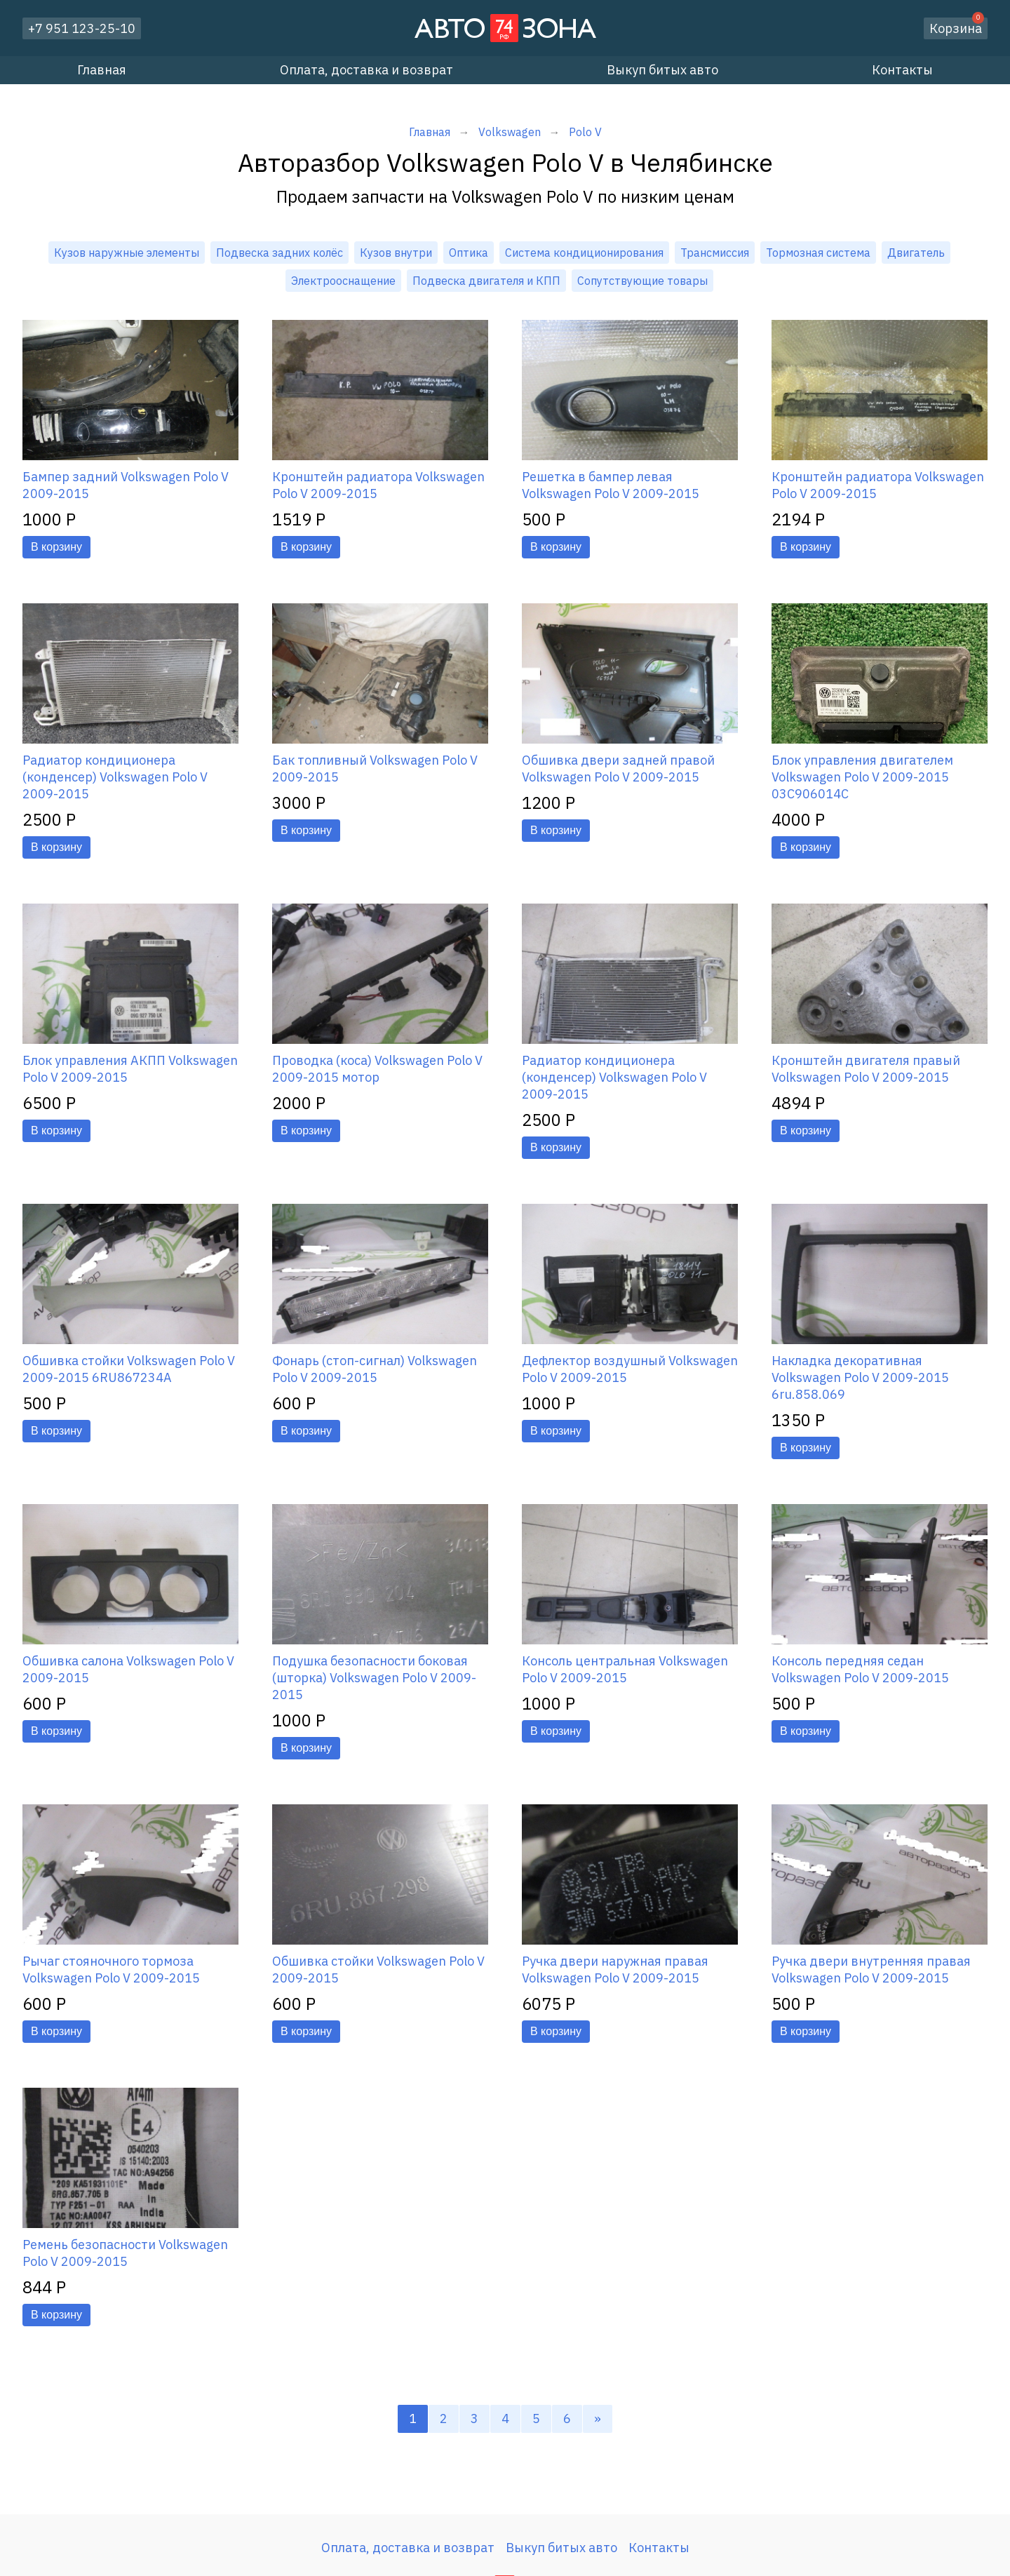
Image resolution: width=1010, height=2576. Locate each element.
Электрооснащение (343, 281)
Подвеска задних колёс (279, 253)
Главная (101, 70)
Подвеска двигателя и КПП (486, 281)
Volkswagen (509, 132)
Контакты (902, 70)
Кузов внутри (396, 253)
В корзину (56, 547)
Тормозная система (818, 253)
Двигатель (916, 253)
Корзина (956, 27)
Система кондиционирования (584, 253)
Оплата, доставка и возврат (366, 70)
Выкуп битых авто (662, 70)
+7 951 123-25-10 (81, 28)
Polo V (585, 132)
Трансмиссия (714, 253)
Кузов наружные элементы (126, 253)
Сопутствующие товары (642, 281)
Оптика (468, 253)
